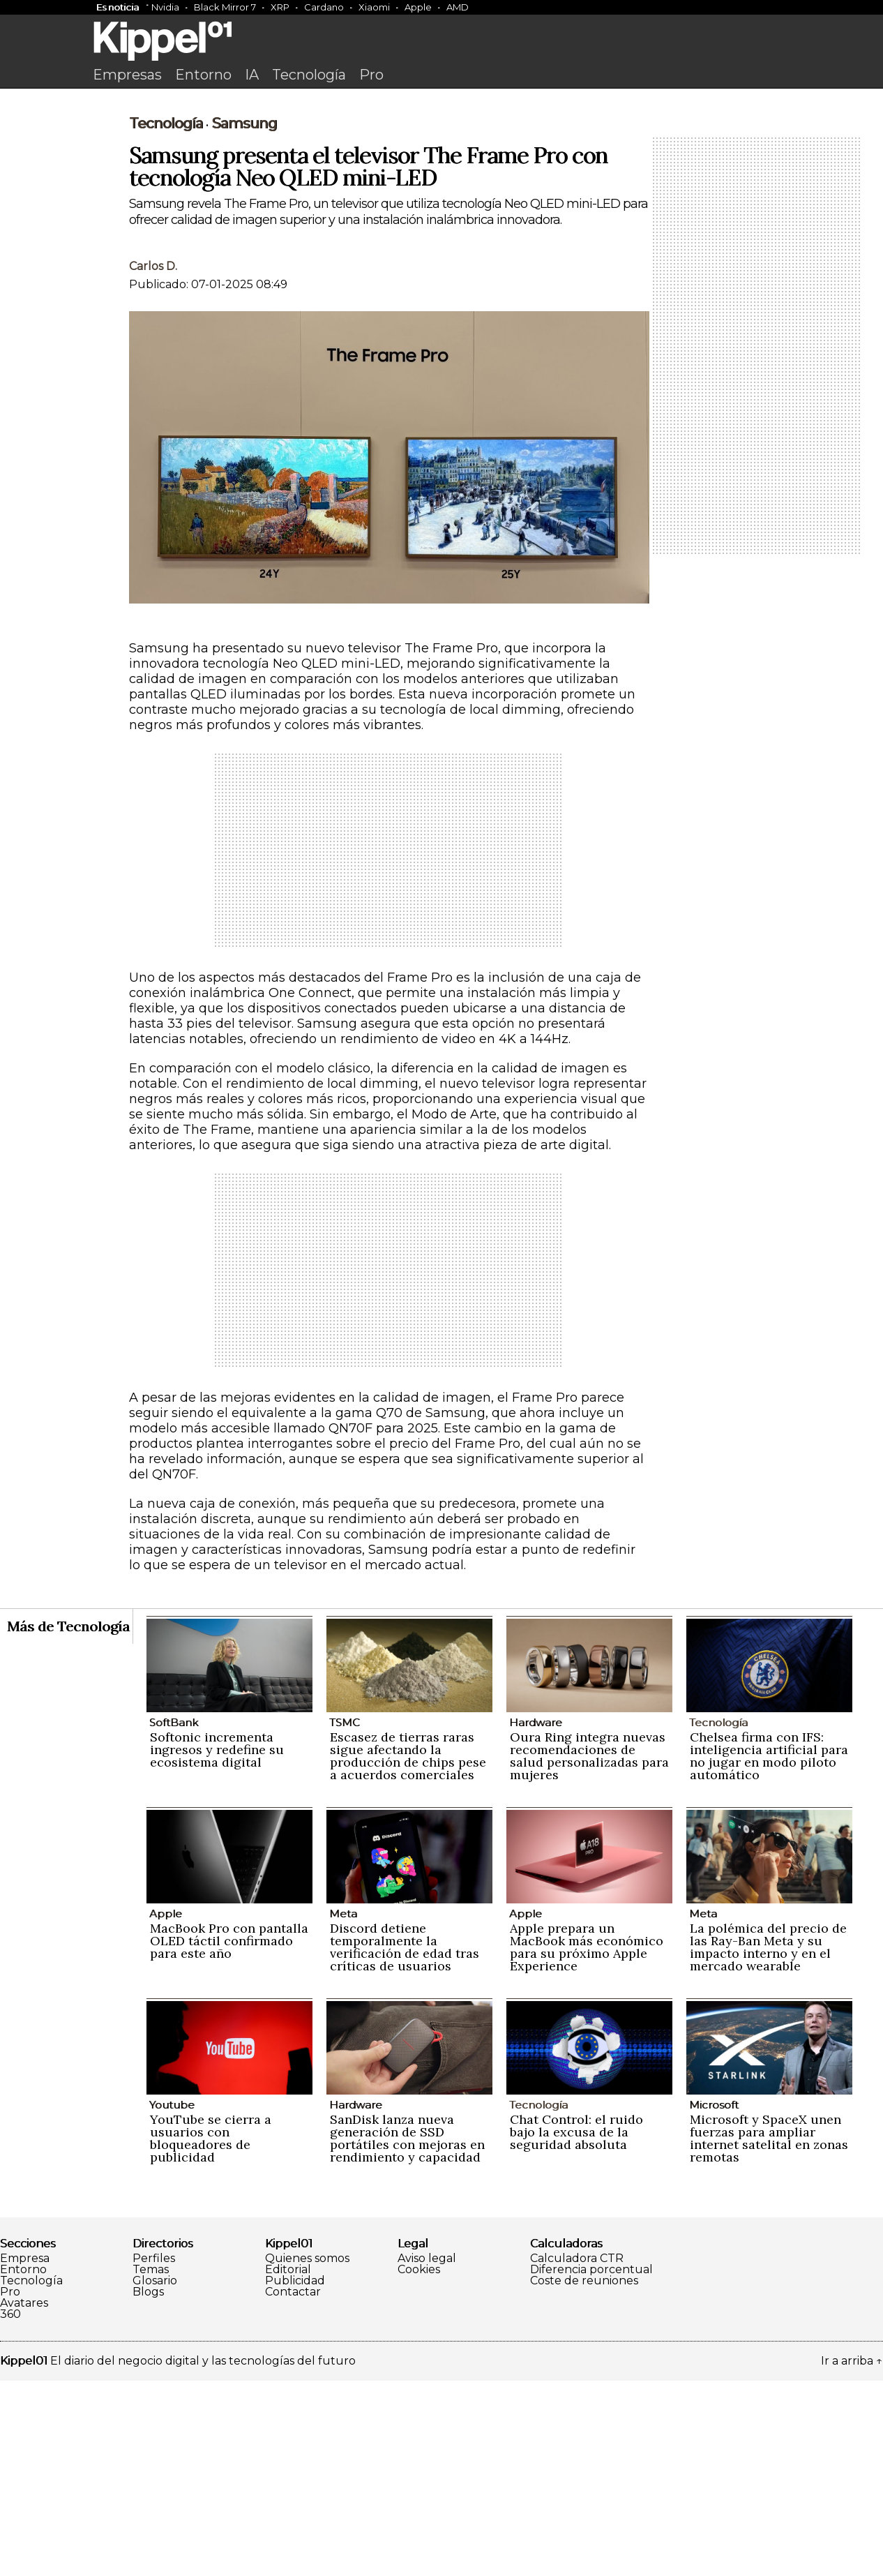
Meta (343, 2109)
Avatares (24, 2498)
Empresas (127, 74)
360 (10, 2509)
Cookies (419, 2465)
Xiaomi (374, 7)
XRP (280, 7)
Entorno (203, 74)
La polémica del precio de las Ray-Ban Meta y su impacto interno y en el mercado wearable (768, 2142)
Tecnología (309, 74)
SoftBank (173, 1917)
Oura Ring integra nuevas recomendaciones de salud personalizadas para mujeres (589, 1951)
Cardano (324, 7)
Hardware (535, 1917)
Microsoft (714, 2300)
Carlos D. (153, 461)
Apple (418, 7)
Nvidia (165, 7)
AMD (457, 7)
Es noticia (117, 7)
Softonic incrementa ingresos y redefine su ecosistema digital (217, 1944)
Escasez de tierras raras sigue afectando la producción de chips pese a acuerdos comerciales (408, 1951)
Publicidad (295, 2476)
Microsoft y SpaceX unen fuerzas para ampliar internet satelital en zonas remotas (769, 2333)
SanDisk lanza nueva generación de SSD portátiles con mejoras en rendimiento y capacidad (407, 2333)
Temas (151, 2465)
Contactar (293, 2487)
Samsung (244, 318)
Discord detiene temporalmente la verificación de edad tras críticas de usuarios (404, 2142)
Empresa (25, 2453)
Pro (371, 74)
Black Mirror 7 (225, 7)
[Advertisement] (441, 200)
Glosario (155, 2476)
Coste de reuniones (584, 2476)
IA (252, 74)
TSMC (344, 1917)
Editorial (288, 2465)
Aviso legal (427, 2453)
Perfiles (154, 2453)
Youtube (172, 2300)
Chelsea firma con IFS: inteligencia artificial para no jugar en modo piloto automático (769, 1951)
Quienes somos (307, 2453)
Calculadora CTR (577, 2453)
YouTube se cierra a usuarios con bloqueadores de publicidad (210, 2333)
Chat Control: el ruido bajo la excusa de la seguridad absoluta (576, 2327)
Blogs (148, 2487)
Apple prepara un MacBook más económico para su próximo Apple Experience (586, 2142)
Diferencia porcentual (591, 2465)
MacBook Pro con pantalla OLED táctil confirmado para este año (229, 2136)
